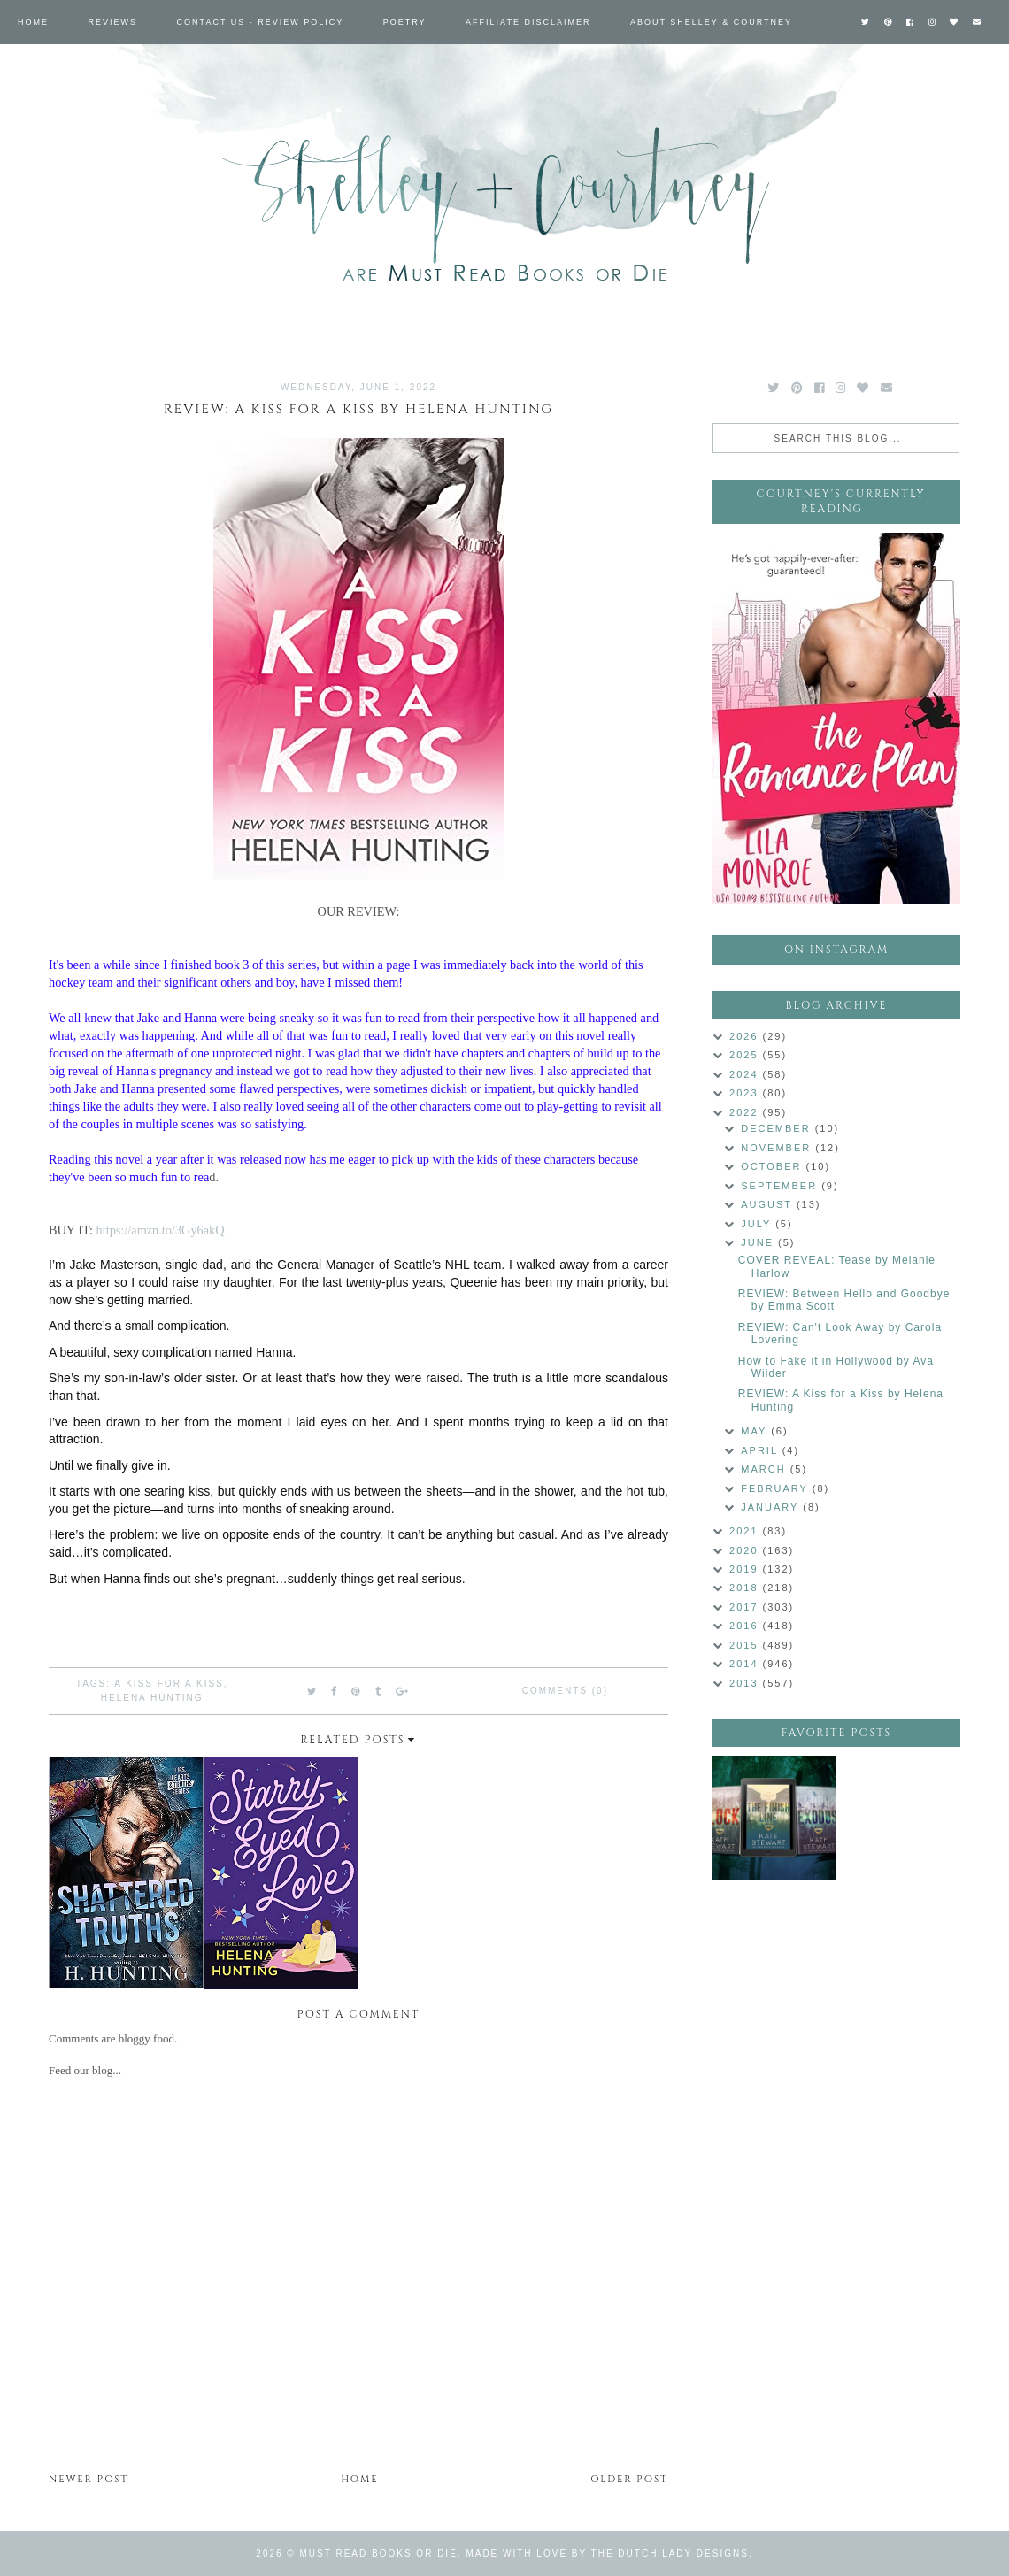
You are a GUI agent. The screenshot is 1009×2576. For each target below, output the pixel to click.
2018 (746, 1587)
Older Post (629, 2479)
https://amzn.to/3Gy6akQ (160, 1230)
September (781, 1185)
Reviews (113, 22)
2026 (746, 1036)
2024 (746, 1074)
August (769, 1204)
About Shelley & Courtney (711, 22)
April (761, 1450)
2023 (746, 1093)
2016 (746, 1625)
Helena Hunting (152, 1698)
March (765, 1469)
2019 (746, 1569)
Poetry (405, 22)
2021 (746, 1531)
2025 (746, 1055)
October (773, 1166)
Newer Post (88, 2479)
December (777, 1128)
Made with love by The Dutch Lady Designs (607, 2553)
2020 (746, 1550)
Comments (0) (565, 1691)
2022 (746, 1112)
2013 (746, 1683)
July (758, 1224)
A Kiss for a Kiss (168, 1683)
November (778, 1147)
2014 (746, 1663)
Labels (38, 66)
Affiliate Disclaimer (528, 22)
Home (33, 22)
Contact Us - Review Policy (260, 22)
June (759, 1242)
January (772, 1507)
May (756, 1431)
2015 (746, 1645)
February (777, 1488)
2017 (746, 1607)
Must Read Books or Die (379, 2553)
